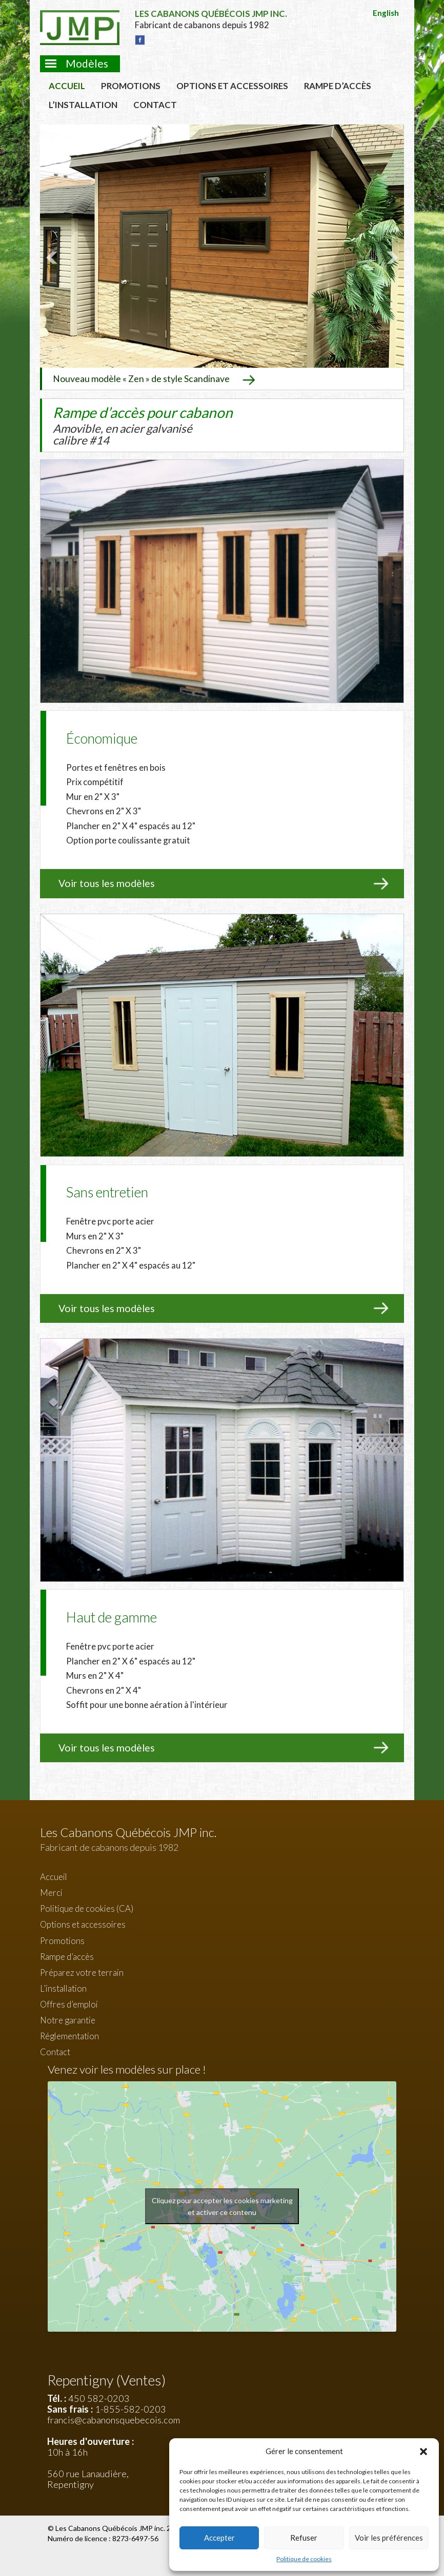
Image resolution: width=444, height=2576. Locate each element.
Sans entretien (107, 1191)
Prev (53, 257)
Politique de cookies (304, 2559)
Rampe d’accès (337, 85)
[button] (423, 2451)
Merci (51, 1892)
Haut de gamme (111, 1616)
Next (390, 257)
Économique (101, 737)
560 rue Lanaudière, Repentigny (88, 2478)
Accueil (67, 85)
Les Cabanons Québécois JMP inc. (111, 2527)
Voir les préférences (389, 2537)
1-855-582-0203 (130, 2408)
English (386, 12)
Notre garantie (67, 2019)
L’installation (83, 104)
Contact (155, 104)
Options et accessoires (232, 85)
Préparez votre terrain (82, 1971)
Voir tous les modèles (106, 883)
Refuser (303, 2537)
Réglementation (69, 2035)
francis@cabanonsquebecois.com (113, 2418)
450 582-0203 (99, 2397)
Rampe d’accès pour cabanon (143, 424)
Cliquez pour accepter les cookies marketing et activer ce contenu (222, 2205)
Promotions (130, 85)
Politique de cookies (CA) (86, 1908)
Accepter (219, 2537)
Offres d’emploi (69, 2003)
